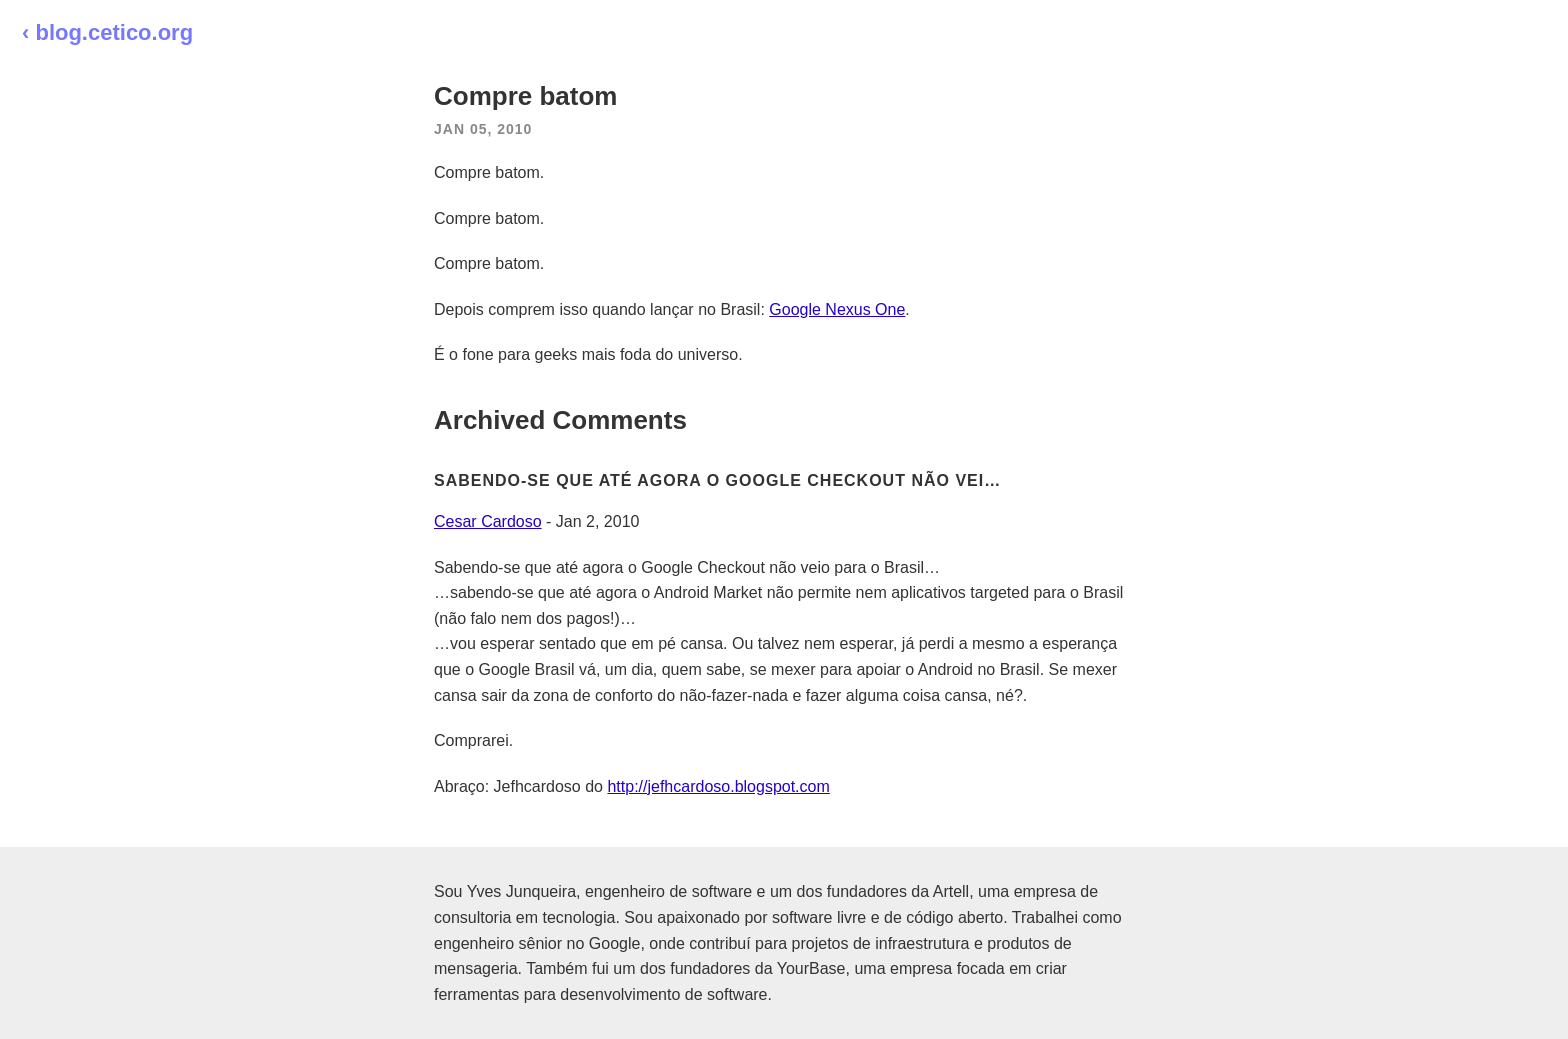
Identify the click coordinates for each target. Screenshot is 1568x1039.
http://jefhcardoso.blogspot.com (718, 786)
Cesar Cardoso (488, 521)
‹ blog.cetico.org (107, 32)
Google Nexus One (837, 309)
